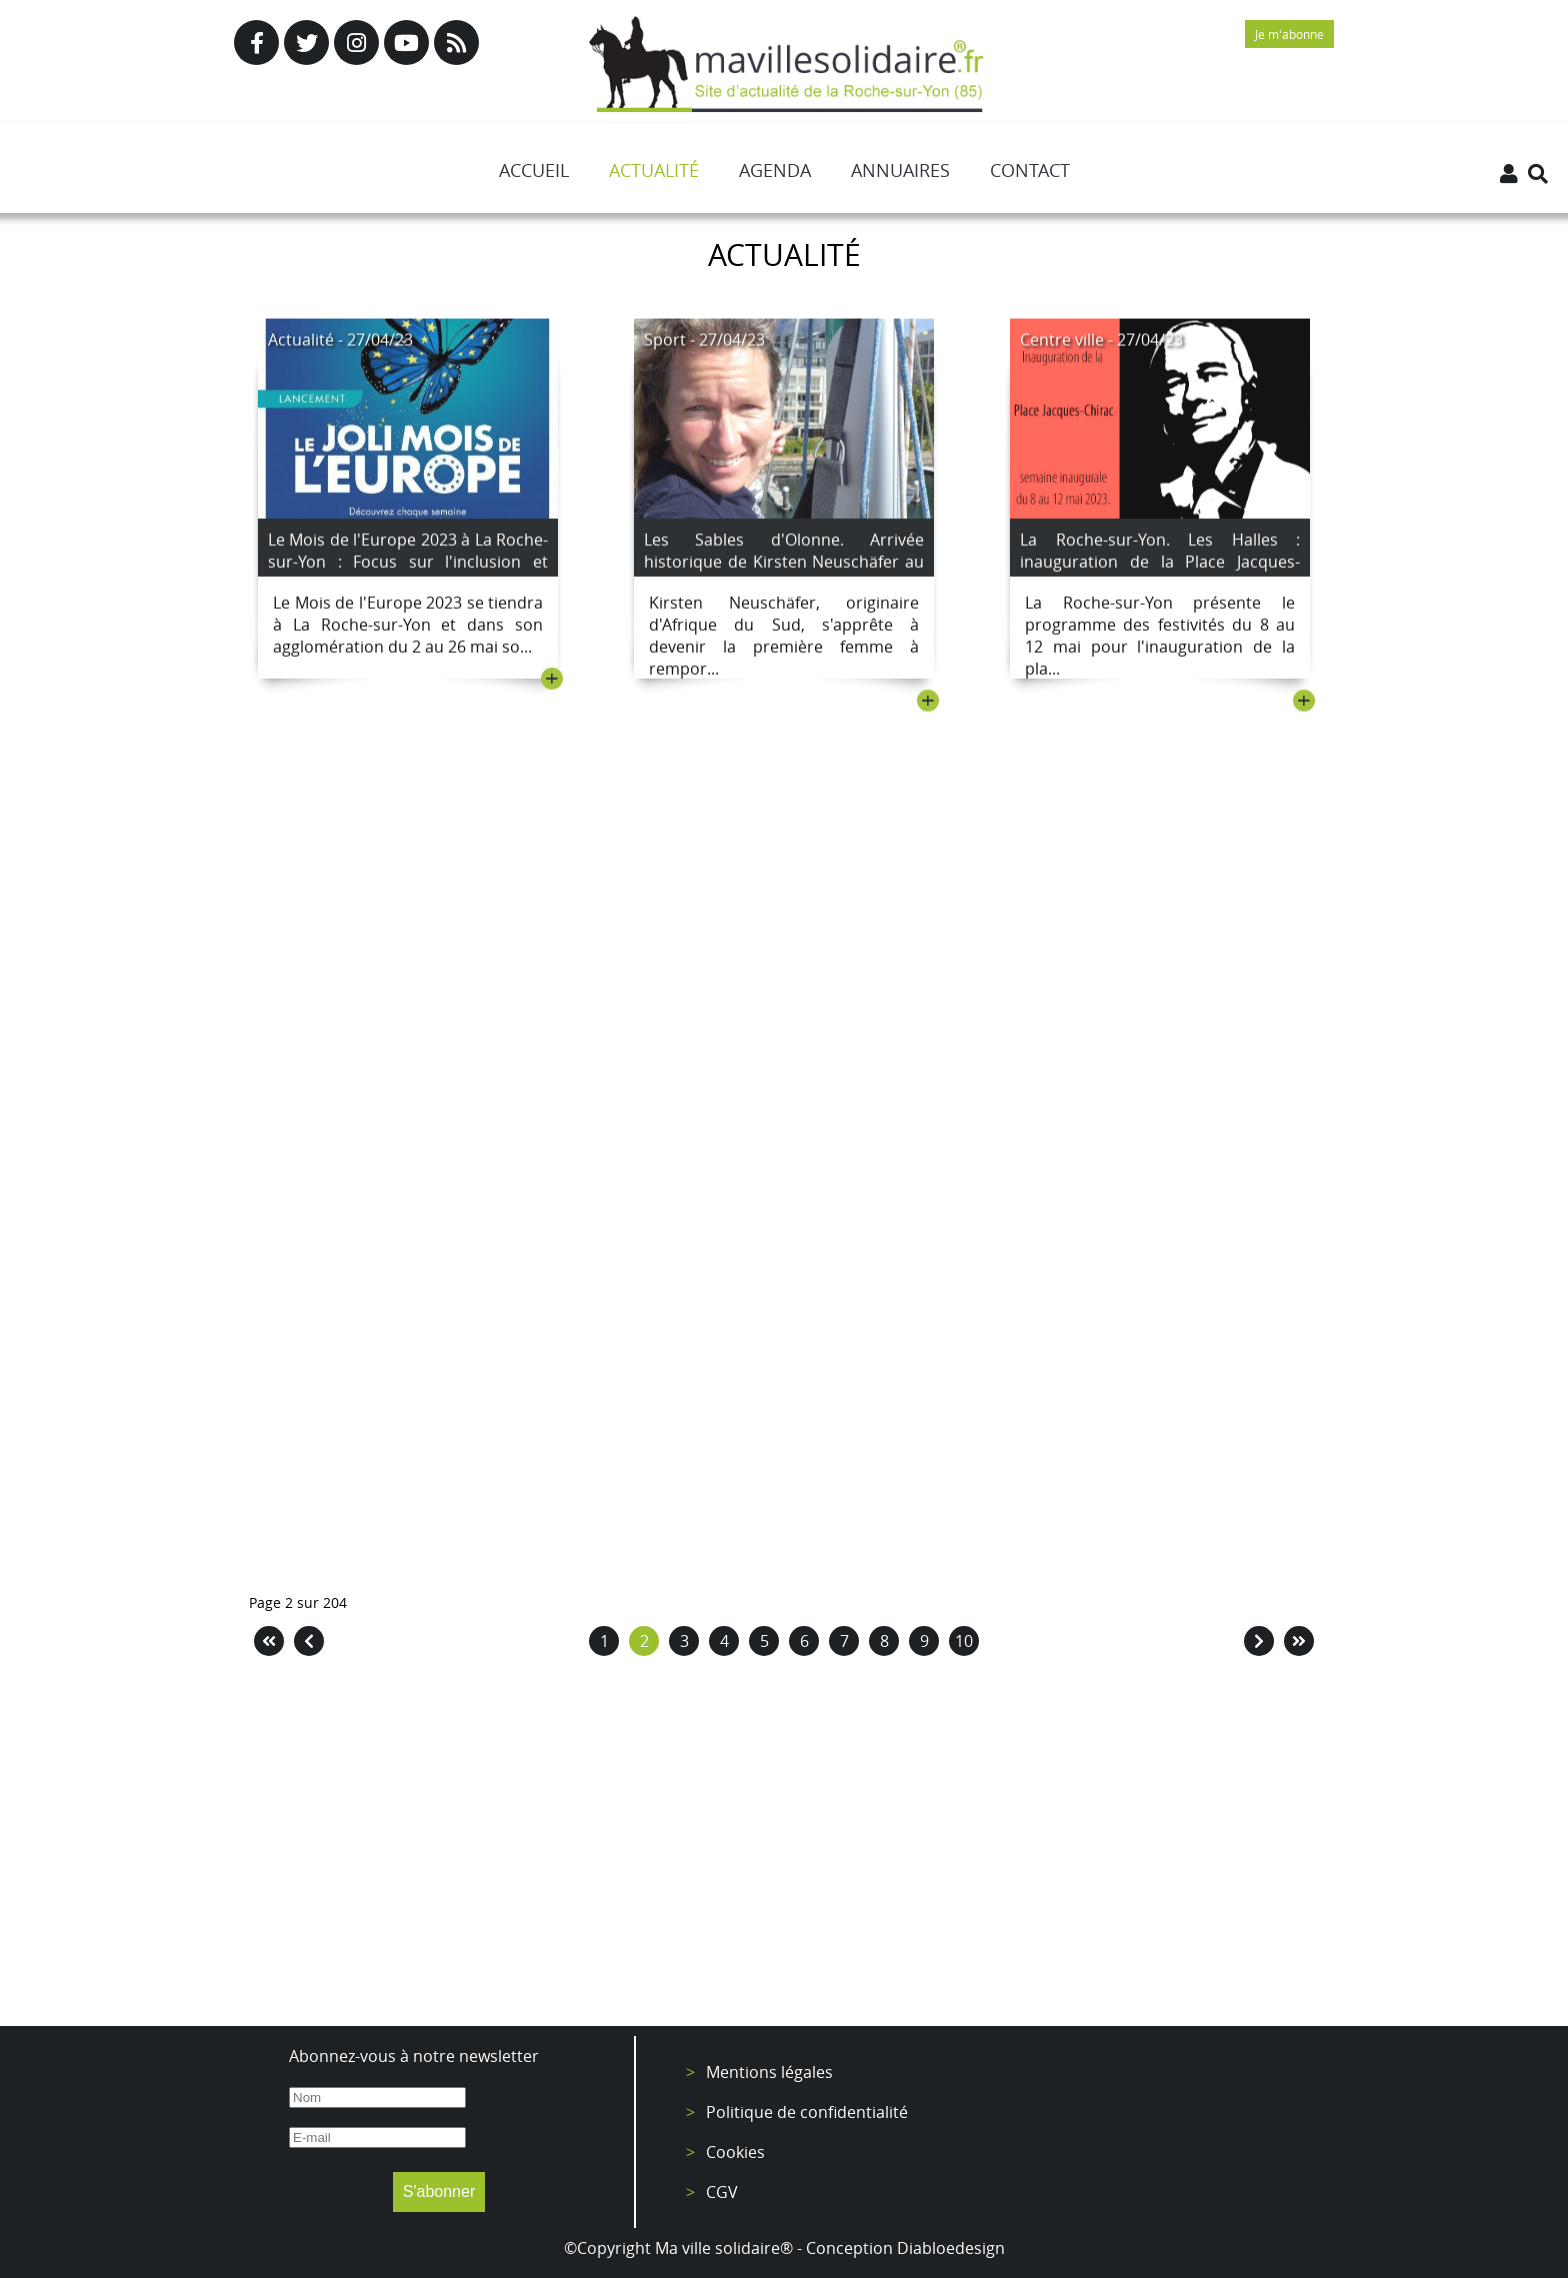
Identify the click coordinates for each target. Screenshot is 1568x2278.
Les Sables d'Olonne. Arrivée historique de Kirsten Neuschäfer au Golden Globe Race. (784, 565)
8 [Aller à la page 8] (884, 1641)
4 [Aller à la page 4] (724, 1641)
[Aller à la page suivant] (1259, 1641)
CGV (722, 2192)
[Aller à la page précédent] (309, 1641)
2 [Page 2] (644, 1641)
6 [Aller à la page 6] (804, 1641)
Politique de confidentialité (807, 2112)
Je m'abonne (1289, 34)
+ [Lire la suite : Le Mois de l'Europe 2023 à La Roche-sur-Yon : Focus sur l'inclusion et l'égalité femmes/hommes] (552, 682)
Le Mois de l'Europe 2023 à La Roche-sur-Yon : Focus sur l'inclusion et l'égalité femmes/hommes (408, 565)
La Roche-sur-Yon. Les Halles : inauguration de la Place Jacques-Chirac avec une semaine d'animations (1160, 576)
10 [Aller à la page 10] (964, 1641)
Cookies (735, 2152)
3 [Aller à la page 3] (684, 1641)
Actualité (654, 170)
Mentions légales (769, 2072)
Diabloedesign (951, 2248)
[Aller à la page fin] (1299, 1641)
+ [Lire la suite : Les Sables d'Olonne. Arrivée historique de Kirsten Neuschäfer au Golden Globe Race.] (928, 704)
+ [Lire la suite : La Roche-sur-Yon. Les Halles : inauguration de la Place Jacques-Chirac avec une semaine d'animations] (1304, 704)
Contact (1030, 170)
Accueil (534, 170)
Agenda (775, 170)
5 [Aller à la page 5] (764, 1641)
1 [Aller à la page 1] (604, 1641)
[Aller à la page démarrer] (269, 1641)
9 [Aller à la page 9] (924, 1641)
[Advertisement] (784, 1846)
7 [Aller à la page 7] (844, 1641)
